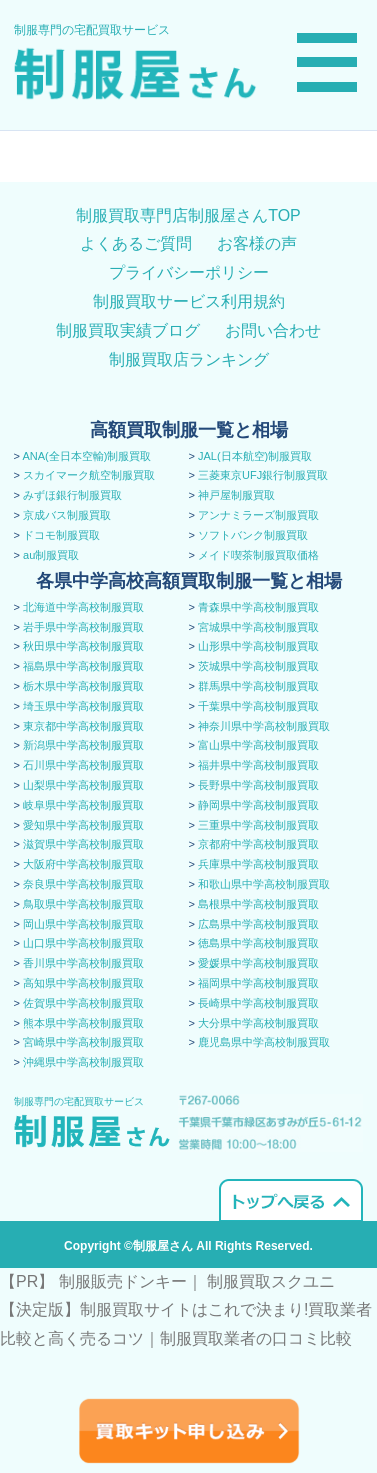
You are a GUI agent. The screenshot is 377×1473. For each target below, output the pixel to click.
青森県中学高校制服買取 (258, 607)
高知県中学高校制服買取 (83, 983)
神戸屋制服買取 (236, 495)
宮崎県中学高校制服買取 (83, 1042)
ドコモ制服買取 (61, 535)
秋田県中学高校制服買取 (83, 646)
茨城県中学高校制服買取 (258, 666)
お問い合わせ (273, 330)
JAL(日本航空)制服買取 (255, 456)
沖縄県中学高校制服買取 (83, 1062)
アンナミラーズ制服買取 (258, 515)
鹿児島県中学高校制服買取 (264, 1042)
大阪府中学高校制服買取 (83, 864)
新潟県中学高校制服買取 (83, 745)
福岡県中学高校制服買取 (258, 983)
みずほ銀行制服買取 (72, 495)
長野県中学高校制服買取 (258, 785)
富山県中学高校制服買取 (258, 745)
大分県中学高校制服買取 (258, 1023)
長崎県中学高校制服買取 (258, 1003)
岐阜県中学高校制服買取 (83, 805)
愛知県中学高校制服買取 (83, 825)
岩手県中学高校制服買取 (83, 627)
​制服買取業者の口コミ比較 (256, 1338)
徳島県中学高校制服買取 (258, 943)
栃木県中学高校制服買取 (83, 686)
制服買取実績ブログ (128, 330)
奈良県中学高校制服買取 (83, 884)
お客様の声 (257, 243)
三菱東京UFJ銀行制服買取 (263, 475)
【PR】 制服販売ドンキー (93, 1281)
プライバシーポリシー (189, 272)
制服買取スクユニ (271, 1281)
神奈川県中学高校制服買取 (264, 726)
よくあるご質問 (136, 243)
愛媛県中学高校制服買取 (258, 963)
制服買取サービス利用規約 (189, 301)
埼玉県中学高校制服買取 (83, 706)
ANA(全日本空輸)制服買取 (86, 456)
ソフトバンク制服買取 (253, 535)
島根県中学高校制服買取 (258, 904)
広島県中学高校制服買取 (258, 924)
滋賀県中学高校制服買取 (83, 844)
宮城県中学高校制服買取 (258, 627)
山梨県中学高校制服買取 (83, 785)
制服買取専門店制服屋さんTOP (188, 215)
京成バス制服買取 (67, 515)
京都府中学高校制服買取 (258, 844)
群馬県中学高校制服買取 (258, 686)
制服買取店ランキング (189, 359)
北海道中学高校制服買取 (83, 607)
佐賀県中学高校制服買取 (83, 1003)
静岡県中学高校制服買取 (258, 805)
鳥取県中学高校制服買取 (83, 904)
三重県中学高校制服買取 (258, 825)
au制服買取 (51, 555)
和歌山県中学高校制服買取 (264, 884)
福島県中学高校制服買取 (83, 666)
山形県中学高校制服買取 (258, 646)
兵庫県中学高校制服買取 (258, 864)
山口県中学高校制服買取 (83, 943)
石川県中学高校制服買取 (83, 765)
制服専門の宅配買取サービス (92, 30)
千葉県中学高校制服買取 (258, 706)
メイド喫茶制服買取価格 (258, 555)
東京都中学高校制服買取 (83, 726)
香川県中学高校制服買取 (83, 963)
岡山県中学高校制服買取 (83, 924)
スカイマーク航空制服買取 (89, 475)
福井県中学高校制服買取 (258, 765)
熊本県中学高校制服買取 (83, 1023)
